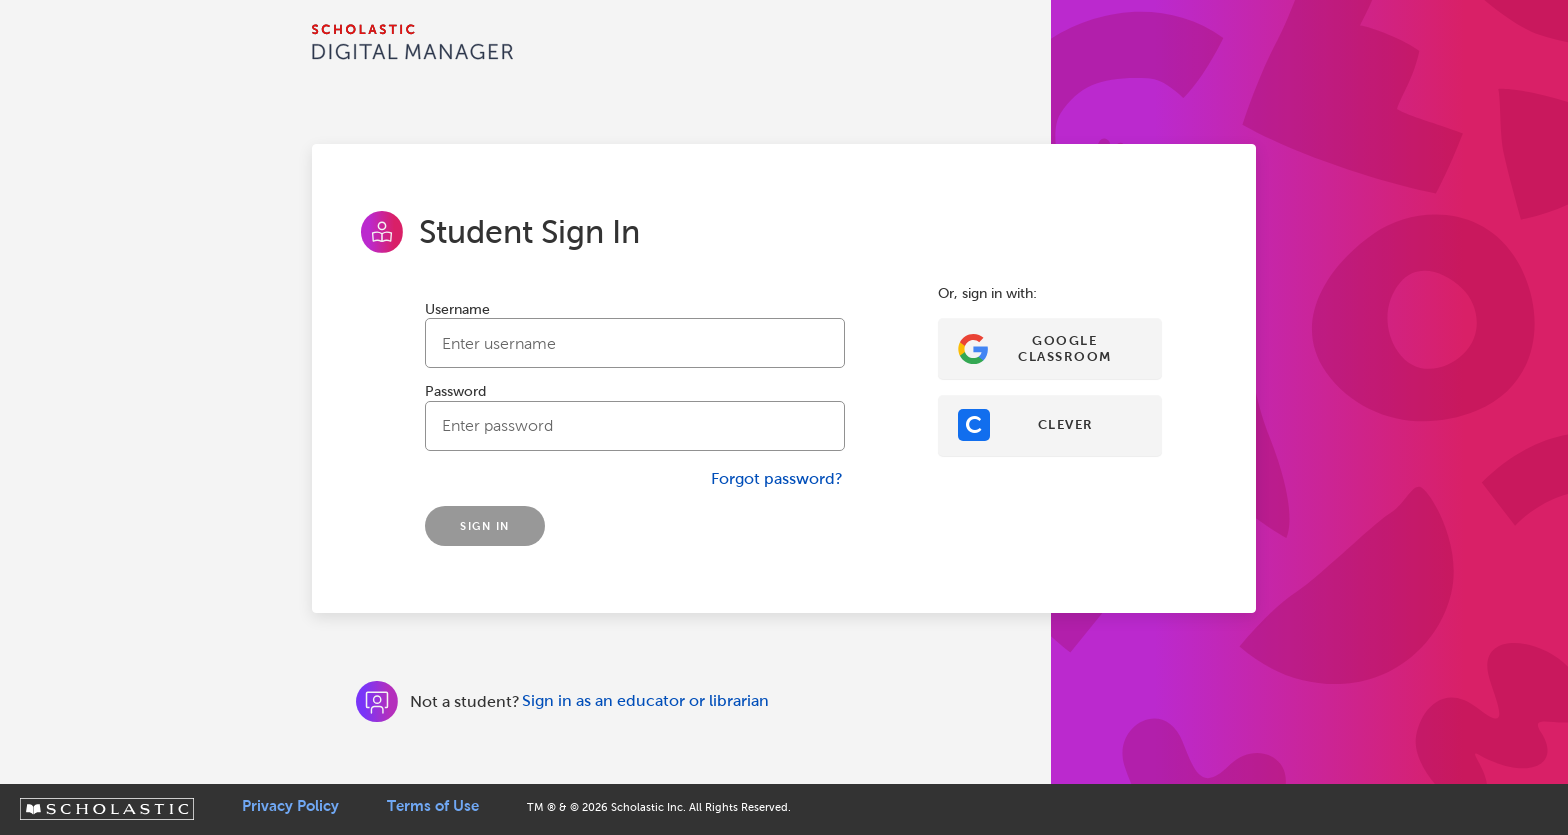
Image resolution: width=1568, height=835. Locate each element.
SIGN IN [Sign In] (485, 526)
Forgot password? (777, 478)
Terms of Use (433, 806)
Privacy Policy (290, 806)
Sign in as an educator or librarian (645, 700)
